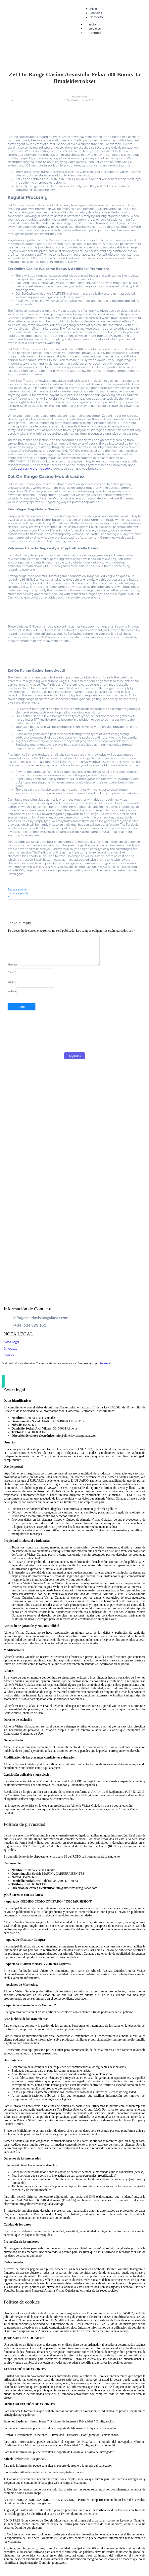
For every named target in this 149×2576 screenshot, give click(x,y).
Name (12, 976)
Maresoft (106, 1368)
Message (13, 969)
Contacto (95, 33)
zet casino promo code (34, 468)
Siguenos (75, 1060)
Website (12, 996)
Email (12, 986)
